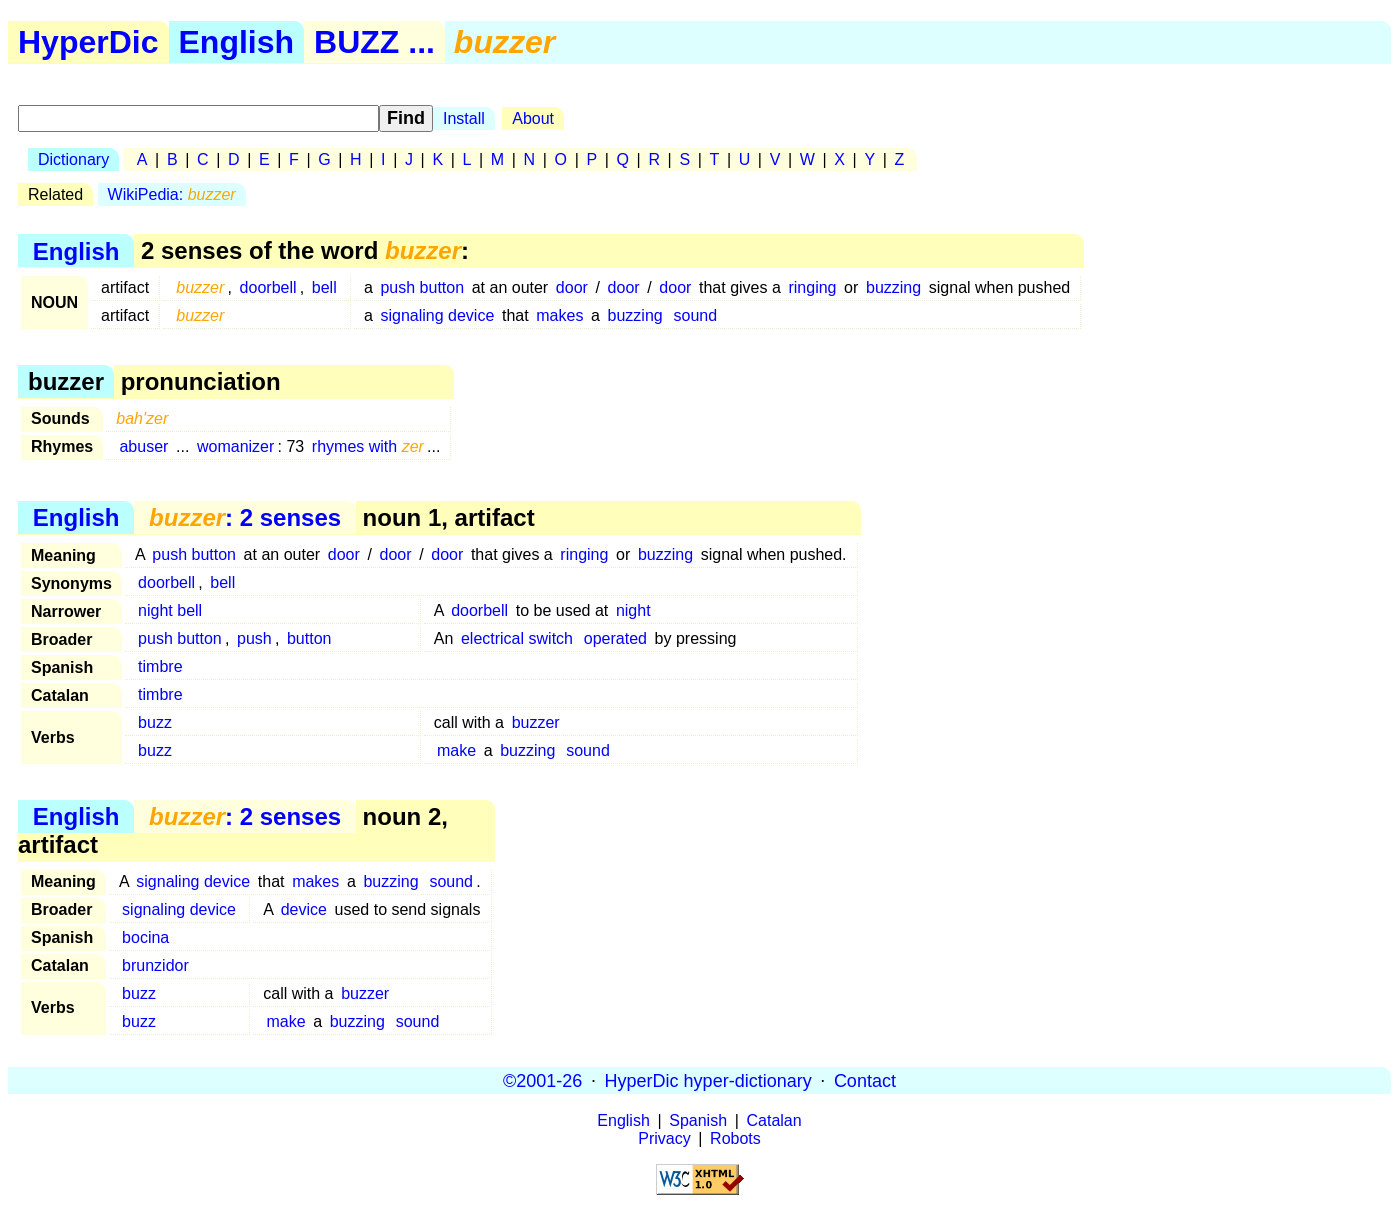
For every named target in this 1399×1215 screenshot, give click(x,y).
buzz (155, 722)
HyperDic (88, 42)
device (304, 909)
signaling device (437, 315)
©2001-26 (542, 1080)
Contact (865, 1080)
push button (422, 287)
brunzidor (155, 965)
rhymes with (368, 446)
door (572, 287)
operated (615, 638)
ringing (812, 287)
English (237, 42)
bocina (145, 937)
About (533, 118)
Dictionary (73, 159)
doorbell (268, 287)
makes (559, 315)
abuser (143, 446)
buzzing (893, 287)
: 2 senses (245, 517)
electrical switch (517, 638)
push (254, 638)
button (309, 638)
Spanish (698, 1120)
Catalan (774, 1120)
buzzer (536, 722)
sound (696, 315)
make (456, 750)
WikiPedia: (172, 194)
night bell (170, 610)
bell (324, 287)
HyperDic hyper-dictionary (708, 1080)
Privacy (664, 1138)
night (633, 610)
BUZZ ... (374, 42)
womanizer (235, 446)
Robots (735, 1138)
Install (464, 118)
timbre (160, 666)
